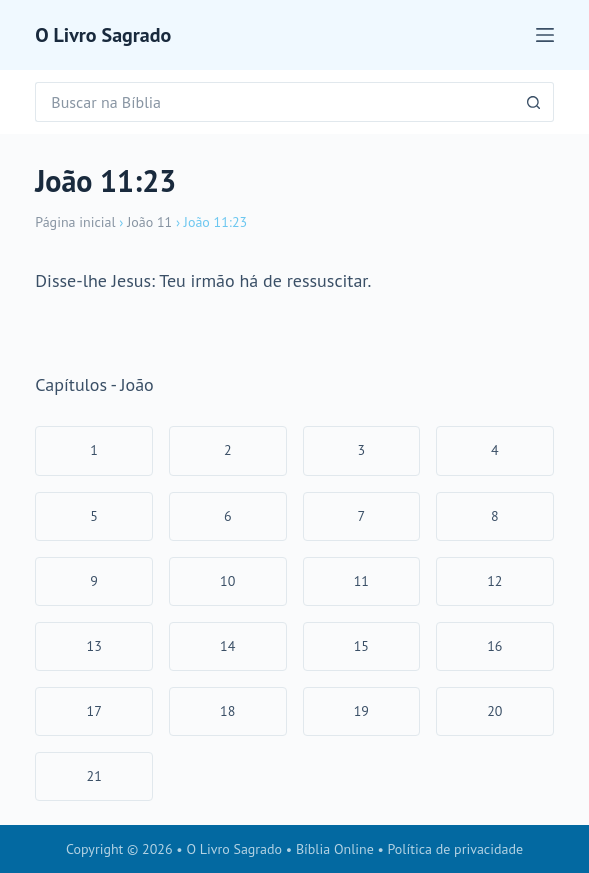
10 (227, 581)
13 (94, 646)
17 (94, 711)
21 (94, 776)
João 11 (149, 222)
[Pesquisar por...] (274, 102)
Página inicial (75, 222)
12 (494, 581)
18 (227, 711)
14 (227, 646)
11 (361, 581)
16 (494, 646)
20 (494, 711)
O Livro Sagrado (103, 35)
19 (361, 711)
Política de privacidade (456, 849)
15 (361, 646)
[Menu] (545, 35)
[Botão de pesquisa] (534, 102)
